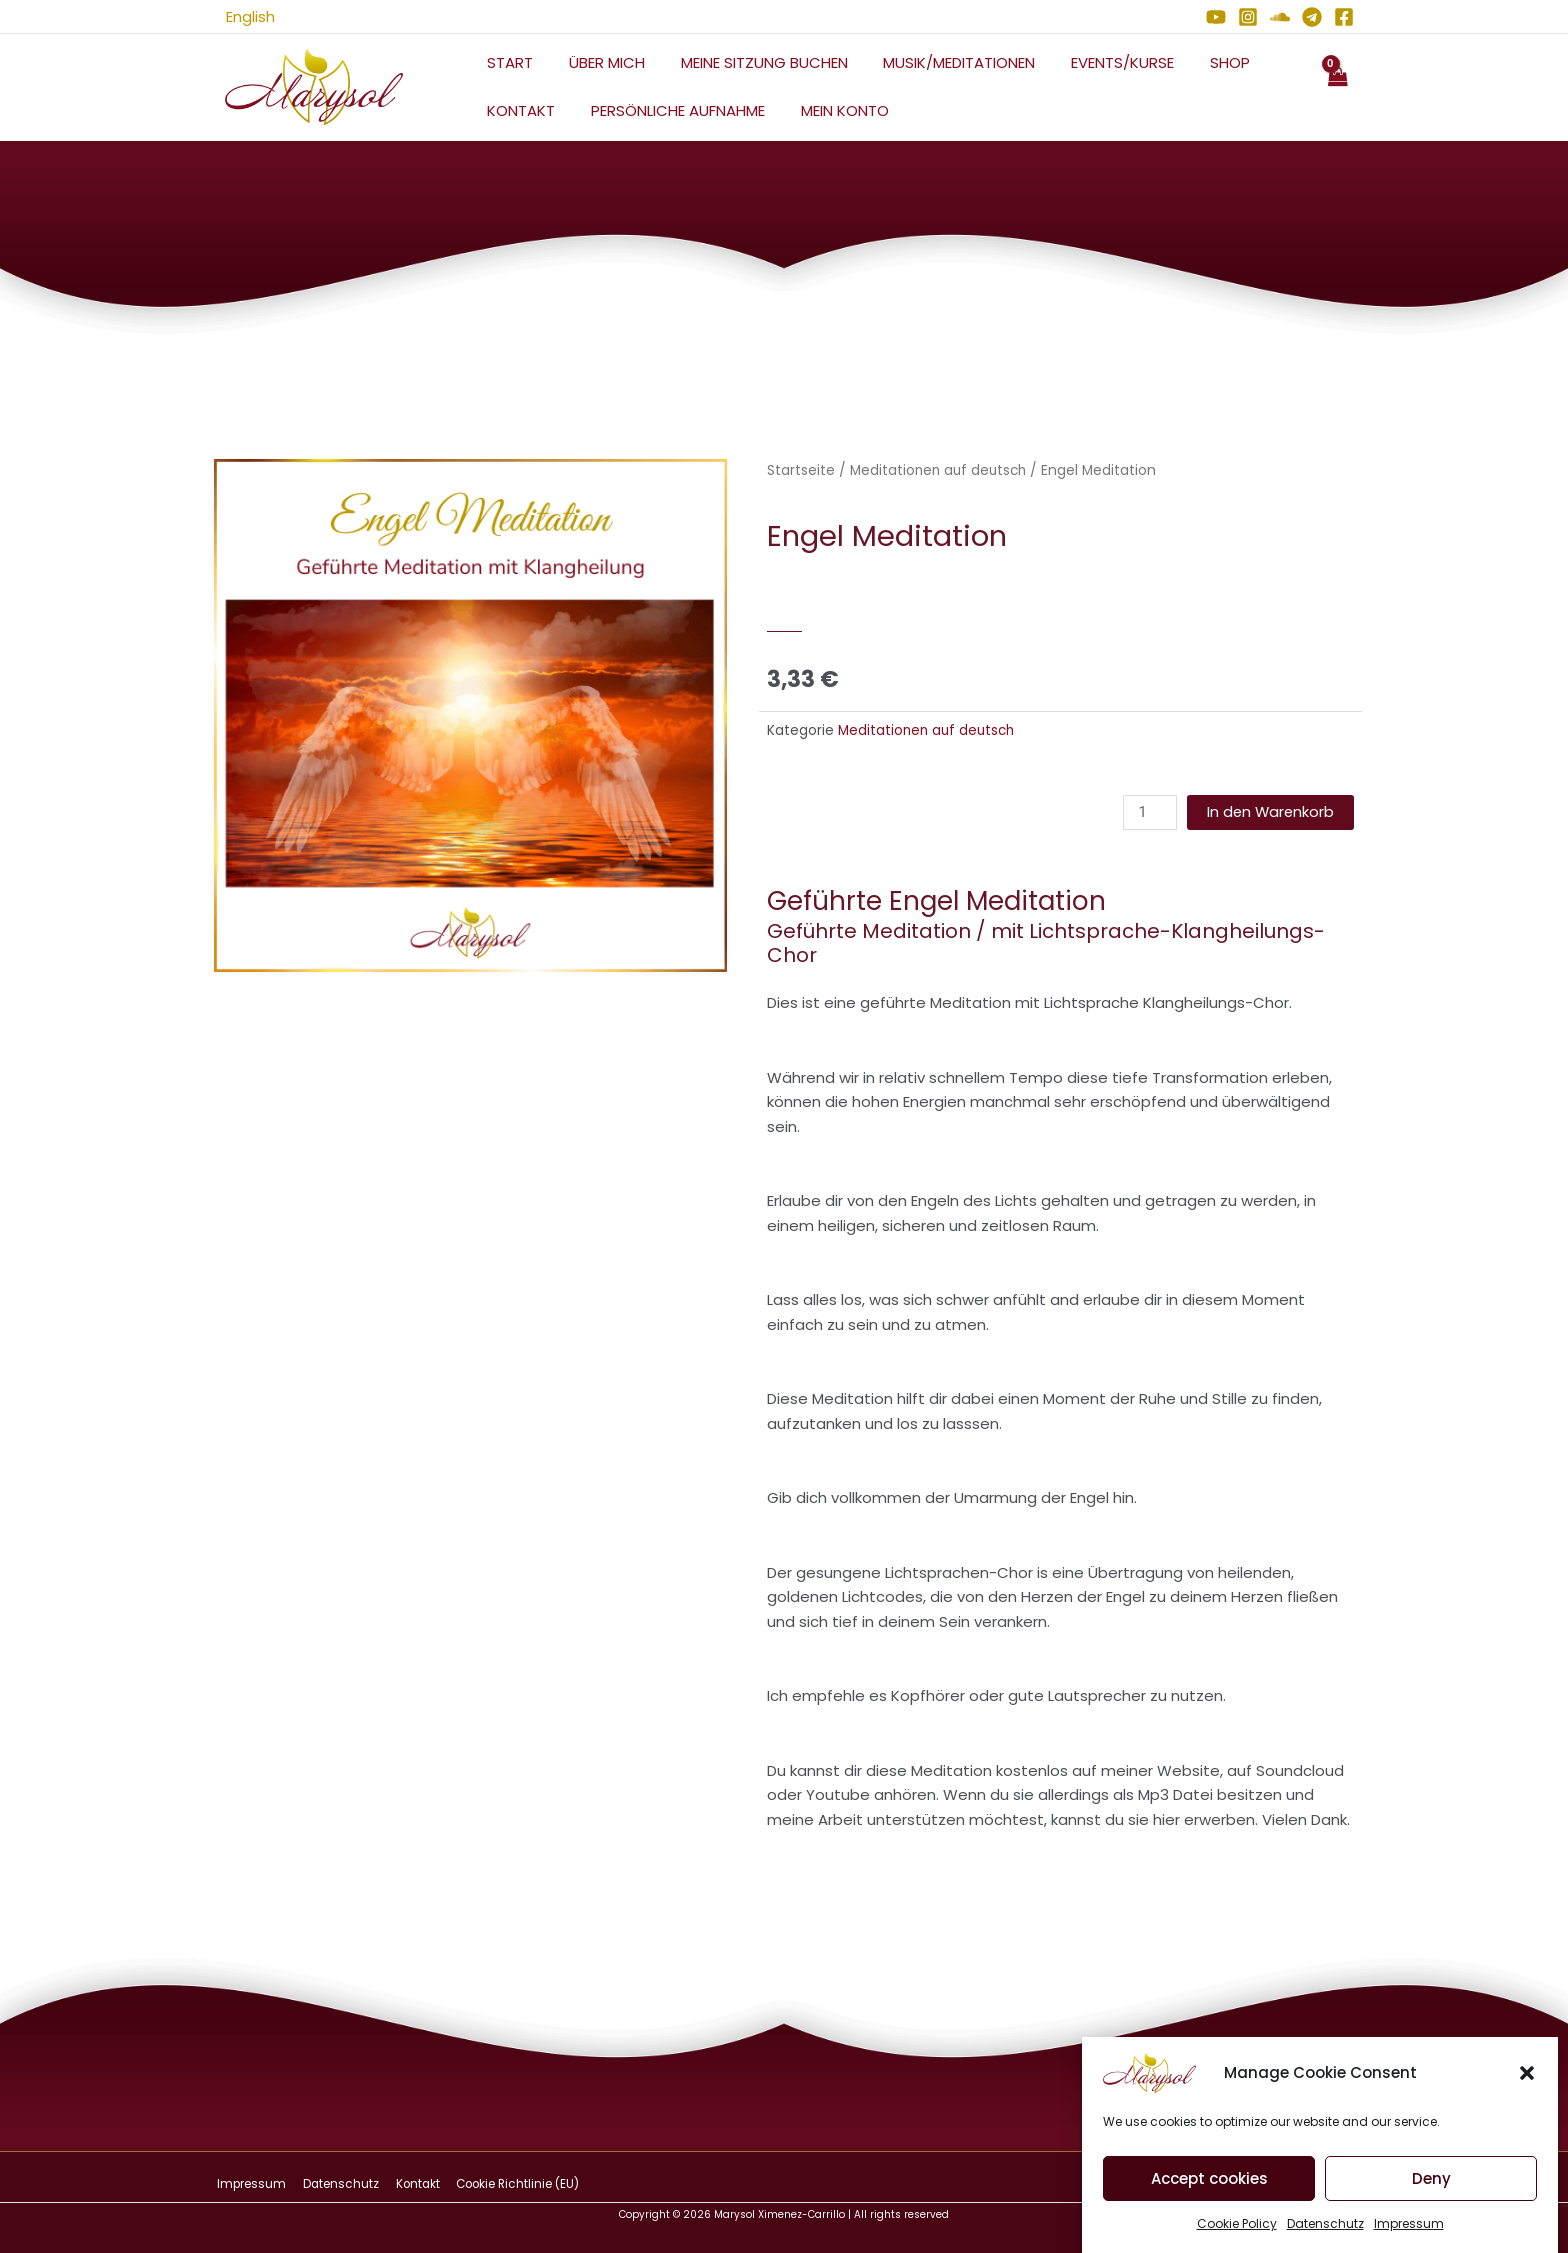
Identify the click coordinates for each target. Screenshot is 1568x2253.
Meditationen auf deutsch (941, 470)
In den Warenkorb (1269, 812)
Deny (1431, 2193)
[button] (1527, 2088)
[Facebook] (1344, 17)
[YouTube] (1216, 17)
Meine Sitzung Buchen (749, 62)
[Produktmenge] (1147, 812)
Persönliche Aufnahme (669, 110)
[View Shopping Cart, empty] (1337, 87)
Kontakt (518, 110)
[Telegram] (1312, 17)
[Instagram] (1248, 17)
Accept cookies (1209, 2193)
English (238, 16)
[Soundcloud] (1280, 17)
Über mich (598, 62)
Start (507, 62)
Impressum (1409, 2238)
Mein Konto (830, 110)
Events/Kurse (1096, 62)
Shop (1198, 62)
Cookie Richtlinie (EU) (506, 2183)
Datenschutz (1325, 2238)
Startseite (801, 470)
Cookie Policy (1237, 2238)
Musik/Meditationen (939, 62)
